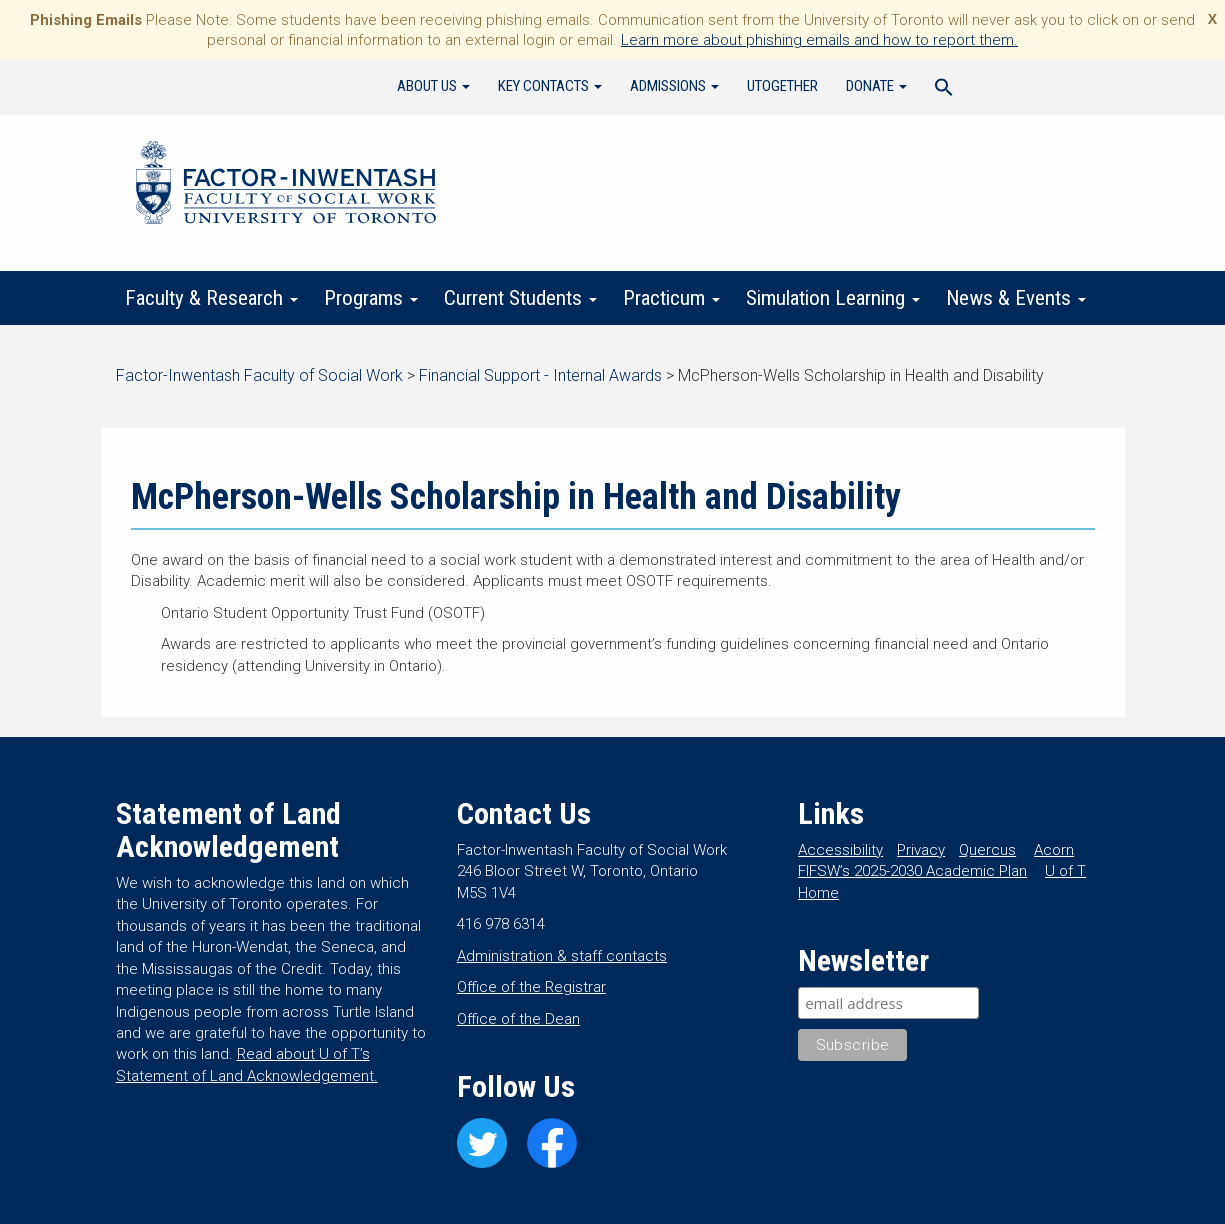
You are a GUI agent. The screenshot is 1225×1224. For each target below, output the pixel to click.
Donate (876, 86)
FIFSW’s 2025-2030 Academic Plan (912, 871)
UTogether (782, 86)
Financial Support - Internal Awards (540, 375)
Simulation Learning (834, 298)
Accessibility (840, 850)
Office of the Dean (518, 1019)
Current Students (521, 298)
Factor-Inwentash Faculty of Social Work (286, 186)
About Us (433, 86)
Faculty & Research (212, 298)
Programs (372, 298)
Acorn (1054, 850)
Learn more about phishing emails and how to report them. (819, 40)
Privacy (921, 850)
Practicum (672, 298)
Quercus (987, 850)
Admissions (674, 86)
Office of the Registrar (531, 987)
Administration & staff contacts (562, 956)
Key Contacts (550, 86)
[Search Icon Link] (944, 90)
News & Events (1017, 298)
